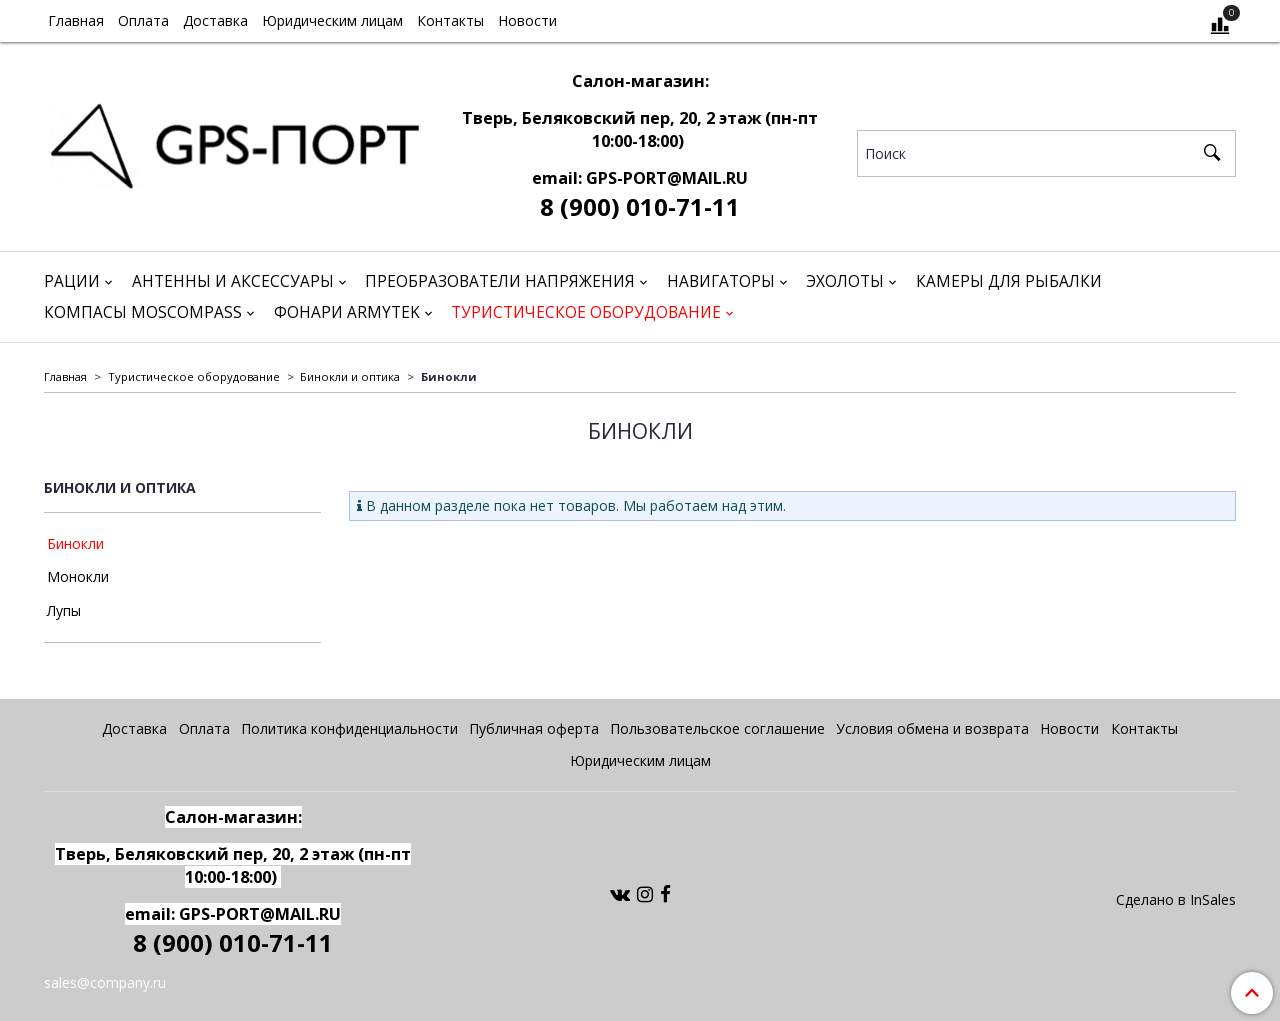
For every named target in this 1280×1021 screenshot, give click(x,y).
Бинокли (75, 543)
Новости (527, 20)
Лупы (64, 610)
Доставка (215, 20)
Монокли (78, 576)
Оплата (143, 20)
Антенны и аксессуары (233, 281)
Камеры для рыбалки (1009, 281)
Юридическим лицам (332, 20)
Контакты (450, 20)
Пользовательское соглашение (717, 728)
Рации (72, 281)
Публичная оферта (534, 728)
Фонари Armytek (347, 312)
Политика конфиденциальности (349, 728)
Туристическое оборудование (586, 312)
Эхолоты (845, 281)
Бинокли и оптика (350, 376)
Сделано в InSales (1176, 900)
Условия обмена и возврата (932, 728)
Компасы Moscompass (143, 312)
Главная (76, 20)
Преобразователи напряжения (500, 281)
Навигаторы (721, 281)
